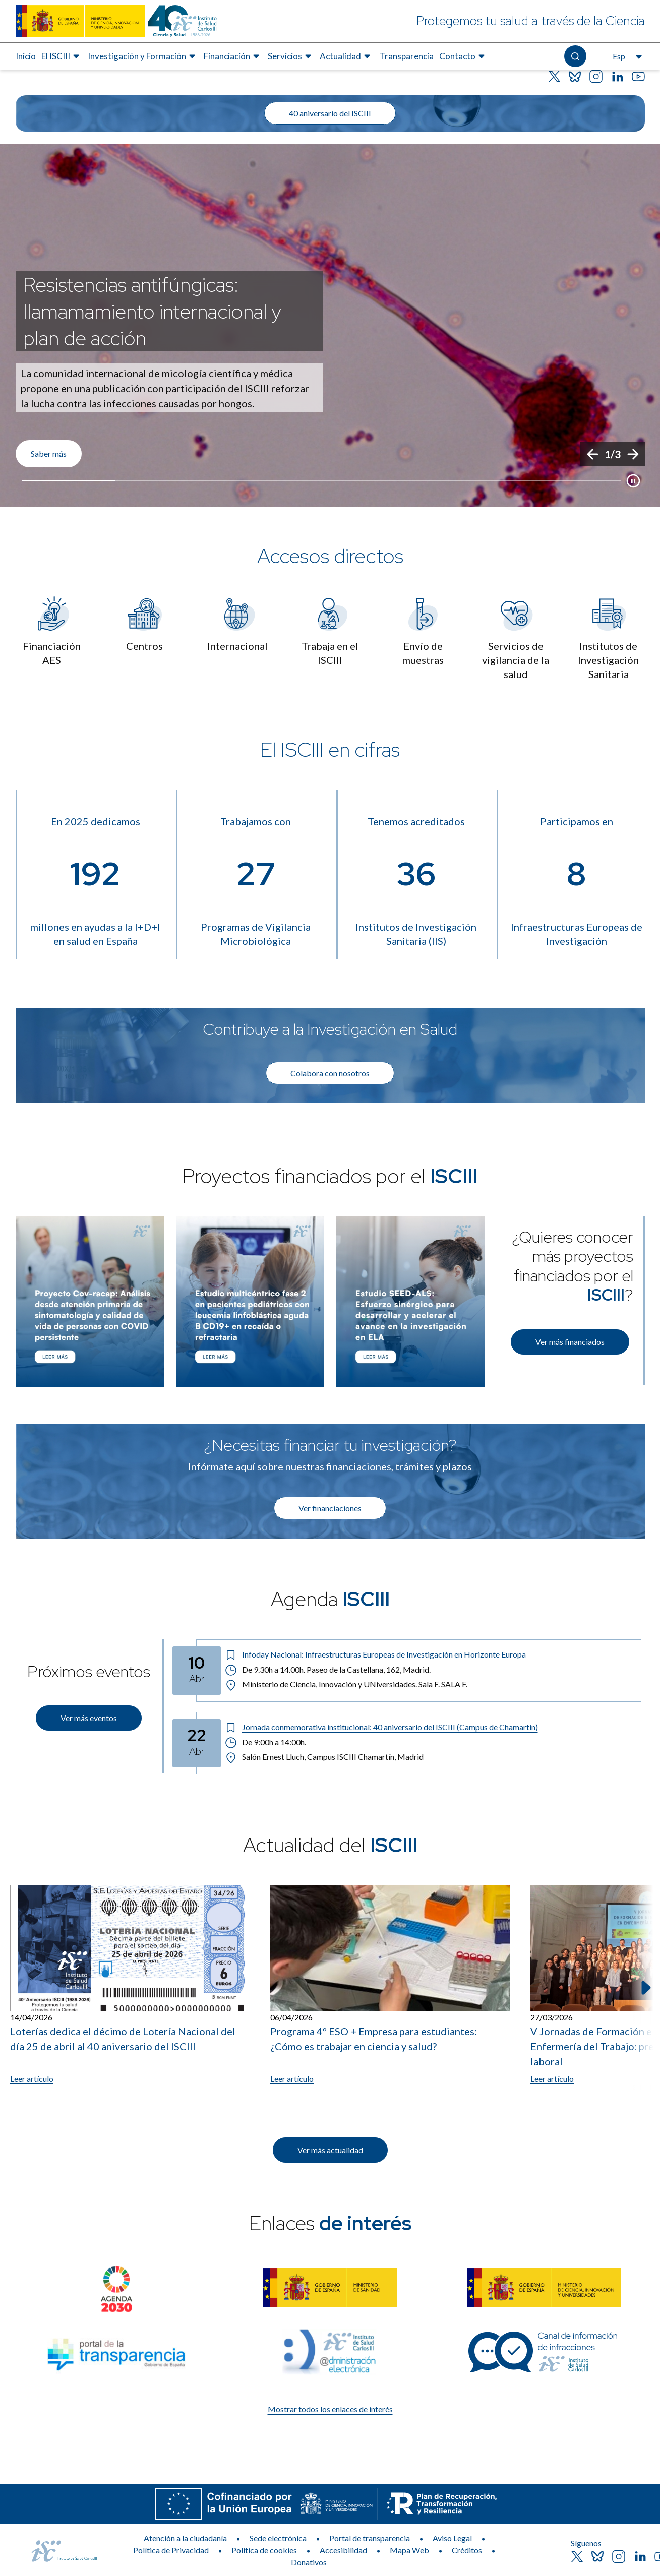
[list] (330, 325)
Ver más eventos (89, 1718)
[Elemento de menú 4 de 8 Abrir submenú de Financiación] (233, 56)
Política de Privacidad (171, 2550)
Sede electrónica (278, 2538)
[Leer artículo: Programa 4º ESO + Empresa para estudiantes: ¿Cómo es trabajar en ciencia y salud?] (390, 1985)
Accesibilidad (343, 2550)
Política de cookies (264, 2550)
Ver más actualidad (330, 2150)
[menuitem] (26, 56)
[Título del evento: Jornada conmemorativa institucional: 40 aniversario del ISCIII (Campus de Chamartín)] (429, 1727)
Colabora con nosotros (330, 1073)
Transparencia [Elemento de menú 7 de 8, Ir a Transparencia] (406, 56)
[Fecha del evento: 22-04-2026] (196, 1743)
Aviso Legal (452, 2538)
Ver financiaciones (330, 1508)
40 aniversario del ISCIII (330, 113)
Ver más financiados (570, 1341)
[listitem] (330, 325)
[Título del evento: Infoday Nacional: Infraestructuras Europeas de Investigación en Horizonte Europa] (429, 1654)
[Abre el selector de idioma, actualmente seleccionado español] (626, 56)
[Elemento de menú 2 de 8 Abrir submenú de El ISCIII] (61, 56)
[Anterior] (592, 454)
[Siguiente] (633, 454)
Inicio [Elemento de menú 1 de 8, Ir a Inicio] (26, 56)
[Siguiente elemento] (645, 1987)
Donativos (309, 2562)
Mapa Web (409, 2550)
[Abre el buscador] (575, 56)
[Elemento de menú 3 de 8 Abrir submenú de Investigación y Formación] (143, 56)
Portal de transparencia (369, 2538)
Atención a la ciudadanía (185, 2538)
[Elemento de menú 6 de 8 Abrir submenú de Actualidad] (346, 56)
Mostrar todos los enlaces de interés (330, 2409)
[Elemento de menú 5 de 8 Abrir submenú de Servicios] (291, 56)
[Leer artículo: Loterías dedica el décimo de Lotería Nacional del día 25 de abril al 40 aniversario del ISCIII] (130, 1985)
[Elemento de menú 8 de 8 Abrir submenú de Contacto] (463, 56)
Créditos (467, 2550)
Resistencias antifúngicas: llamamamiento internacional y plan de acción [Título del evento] (152, 311)
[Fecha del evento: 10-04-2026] (196, 1670)
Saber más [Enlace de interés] (49, 453)
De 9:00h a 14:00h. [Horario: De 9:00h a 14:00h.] (266, 1742)
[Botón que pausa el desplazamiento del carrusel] (633, 480)
